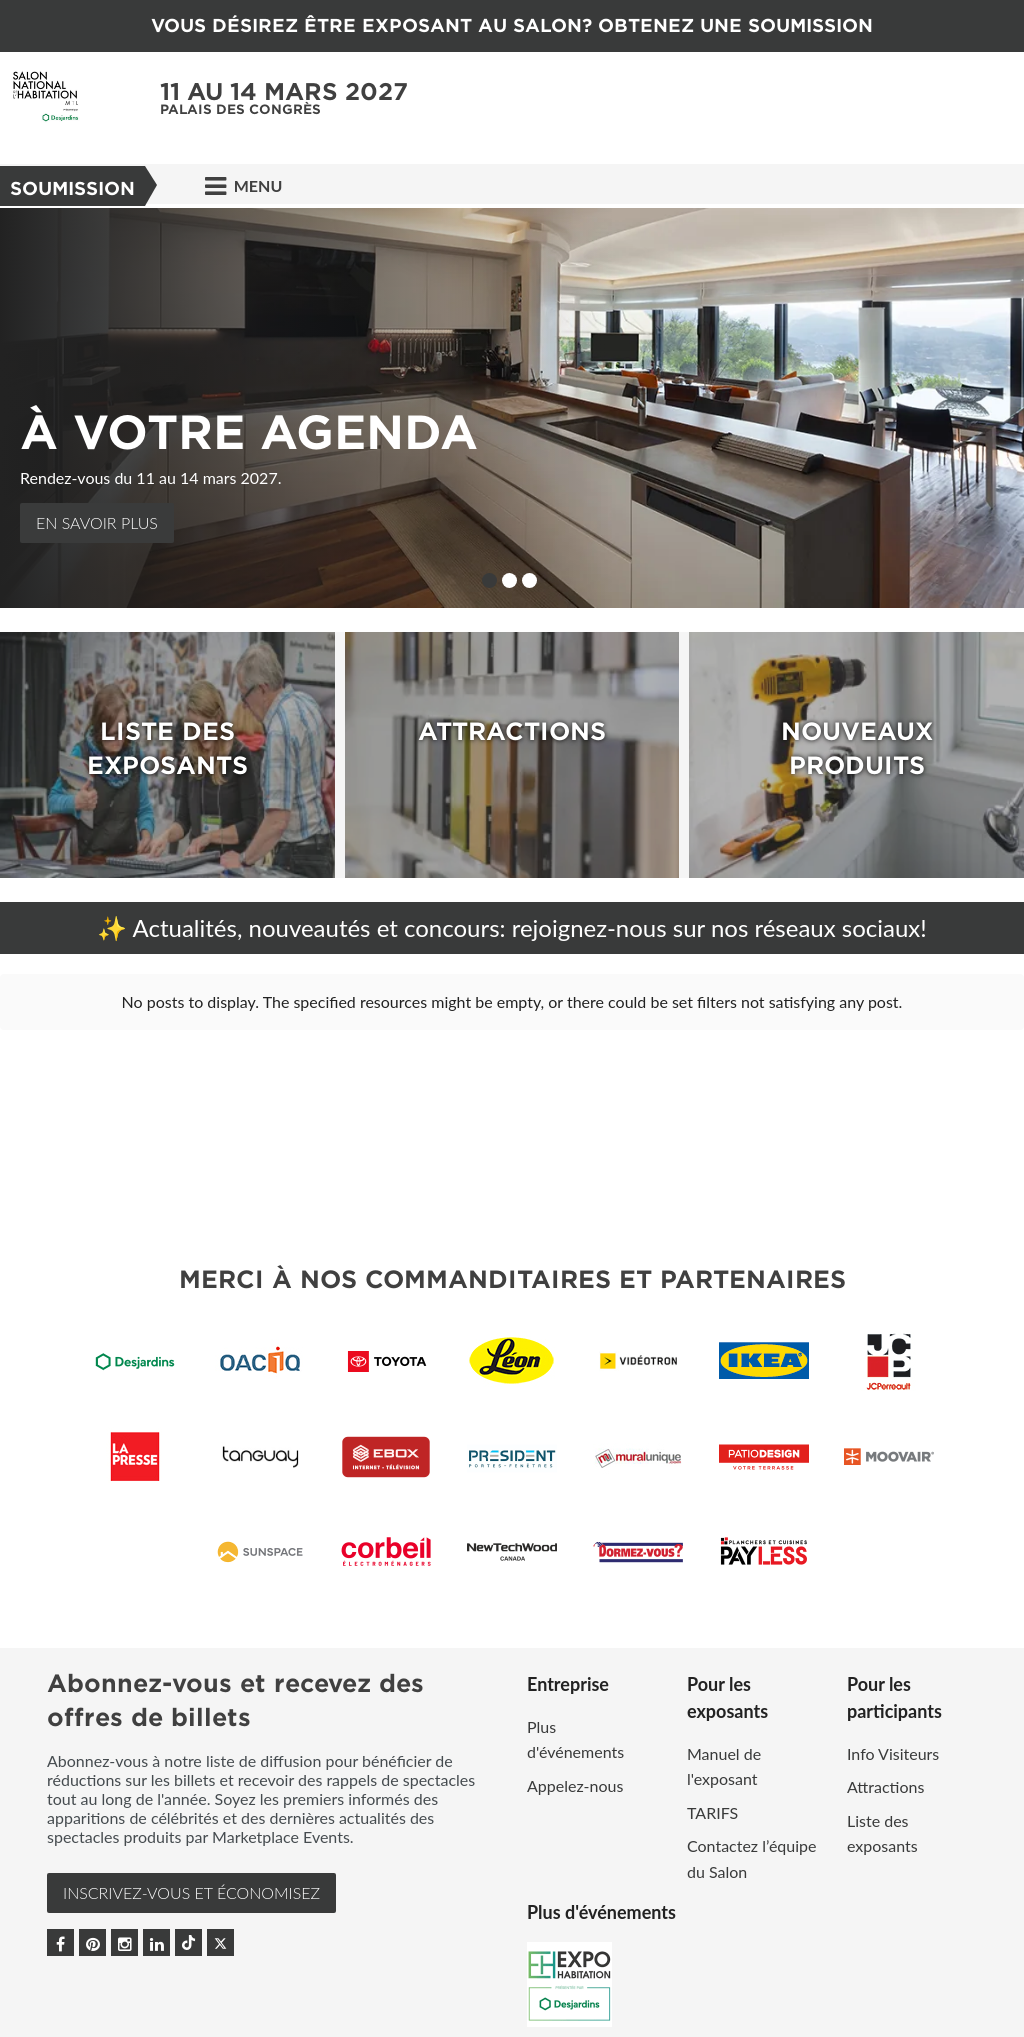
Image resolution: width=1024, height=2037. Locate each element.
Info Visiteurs (893, 1753)
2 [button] (509, 580)
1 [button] (489, 580)
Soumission (72, 188)
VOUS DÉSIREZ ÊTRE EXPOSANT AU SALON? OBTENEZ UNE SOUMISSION (512, 25)
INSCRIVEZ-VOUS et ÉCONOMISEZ (191, 1892)
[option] (512, 408)
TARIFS (712, 1812)
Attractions (885, 1786)
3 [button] (529, 580)
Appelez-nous (575, 1785)
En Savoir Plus (97, 522)
